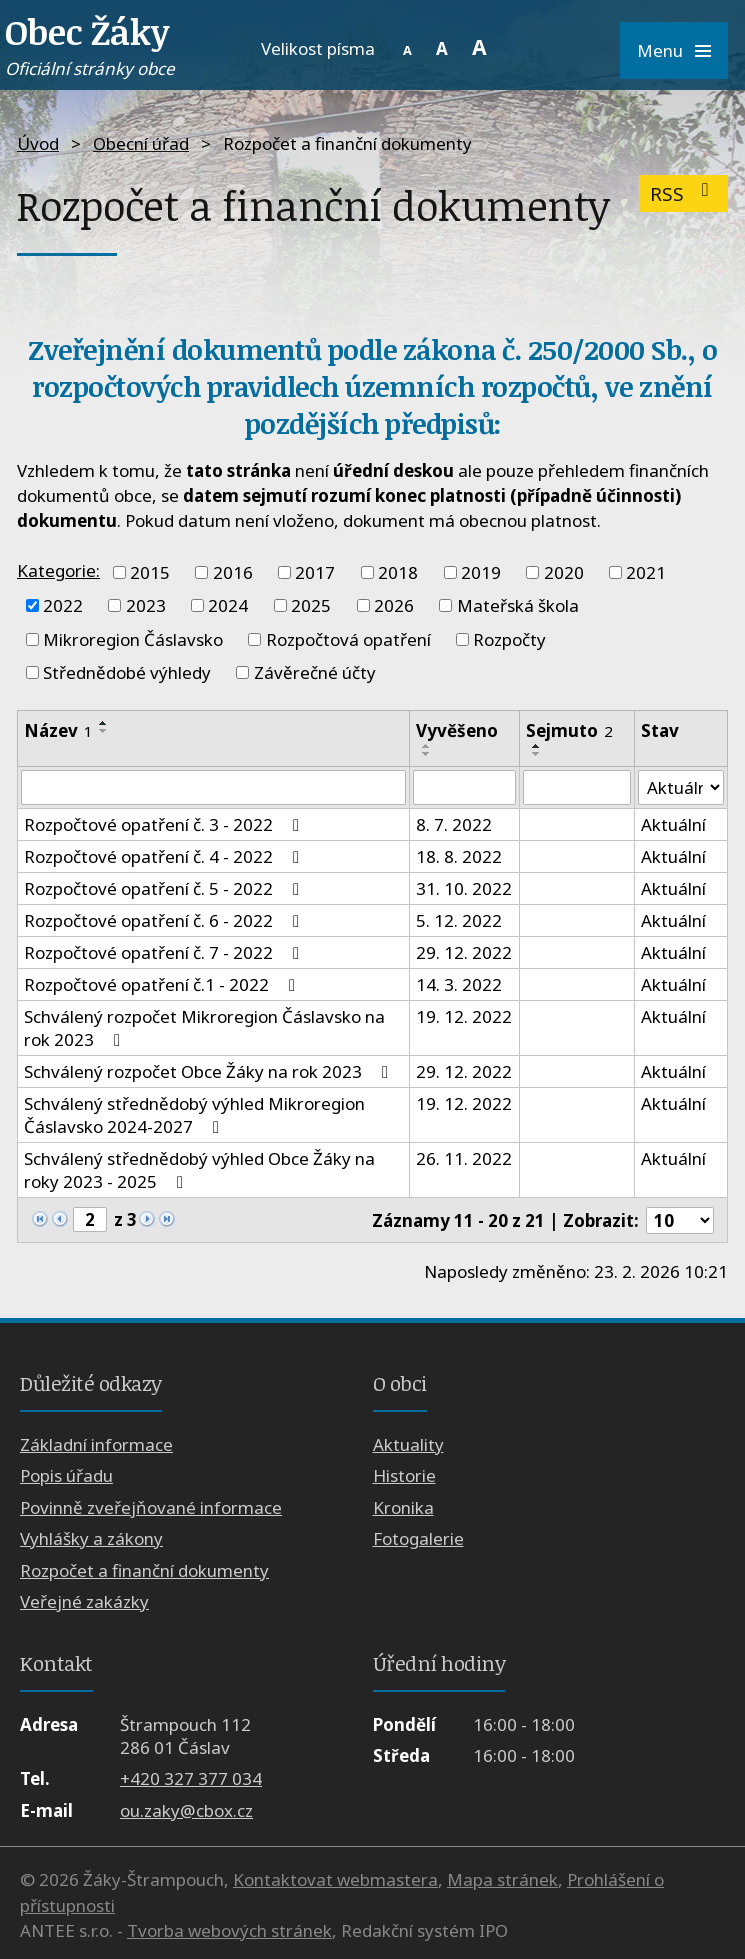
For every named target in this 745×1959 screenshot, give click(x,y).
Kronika (403, 1507)
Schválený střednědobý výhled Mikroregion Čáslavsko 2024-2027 (194, 1116)
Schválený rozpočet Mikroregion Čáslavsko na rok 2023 (204, 1029)
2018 (398, 572)
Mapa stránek (502, 1879)
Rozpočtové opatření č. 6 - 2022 (165, 921)
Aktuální (673, 825)
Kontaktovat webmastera (335, 1879)
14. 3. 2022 (459, 985)
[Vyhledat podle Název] (213, 788)
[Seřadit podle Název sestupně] (104, 731)
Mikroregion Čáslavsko (133, 639)
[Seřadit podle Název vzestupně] (104, 723)
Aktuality (408, 1444)
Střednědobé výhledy (127, 672)
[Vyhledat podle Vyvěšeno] (464, 788)
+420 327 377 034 (191, 1778)
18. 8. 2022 (459, 857)
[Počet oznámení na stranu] (680, 1220)
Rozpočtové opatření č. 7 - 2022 (165, 953)
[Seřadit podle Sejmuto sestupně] (537, 754)
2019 (481, 572)
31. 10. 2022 (464, 889)
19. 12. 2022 (464, 1017)
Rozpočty (509, 639)
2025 (311, 605)
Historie (404, 1476)
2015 (150, 572)
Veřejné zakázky (84, 1601)
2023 (146, 605)
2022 (63, 605)
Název (58, 730)
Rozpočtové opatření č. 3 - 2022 (165, 825)
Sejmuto (569, 730)
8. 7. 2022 (454, 825)
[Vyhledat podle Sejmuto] (577, 788)
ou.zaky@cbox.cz (186, 1810)
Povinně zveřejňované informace (151, 1507)
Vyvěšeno (457, 730)
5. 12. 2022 (459, 921)
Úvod (38, 143)
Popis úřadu (66, 1476)
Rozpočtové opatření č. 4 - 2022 (165, 857)
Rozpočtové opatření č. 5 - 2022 (165, 889)
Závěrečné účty (315, 672)
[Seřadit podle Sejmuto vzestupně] (537, 746)
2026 (394, 605)
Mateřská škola (518, 605)
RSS (683, 193)
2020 (564, 572)
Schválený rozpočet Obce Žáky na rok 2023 (210, 1072)
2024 (228, 605)
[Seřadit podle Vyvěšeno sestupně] (427, 754)
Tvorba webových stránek (229, 1930)
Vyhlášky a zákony (91, 1538)
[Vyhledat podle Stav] (681, 788)
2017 (315, 572)
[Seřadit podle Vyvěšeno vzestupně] (427, 746)
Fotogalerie (418, 1538)
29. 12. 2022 (464, 953)
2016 (233, 572)
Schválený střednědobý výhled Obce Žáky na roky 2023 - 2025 (199, 1171)
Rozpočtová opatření (348, 639)
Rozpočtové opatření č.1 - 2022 (163, 985)
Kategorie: (58, 570)
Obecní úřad (141, 143)
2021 (646, 572)
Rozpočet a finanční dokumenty (144, 1570)
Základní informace (96, 1444)
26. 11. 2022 (464, 1159)
